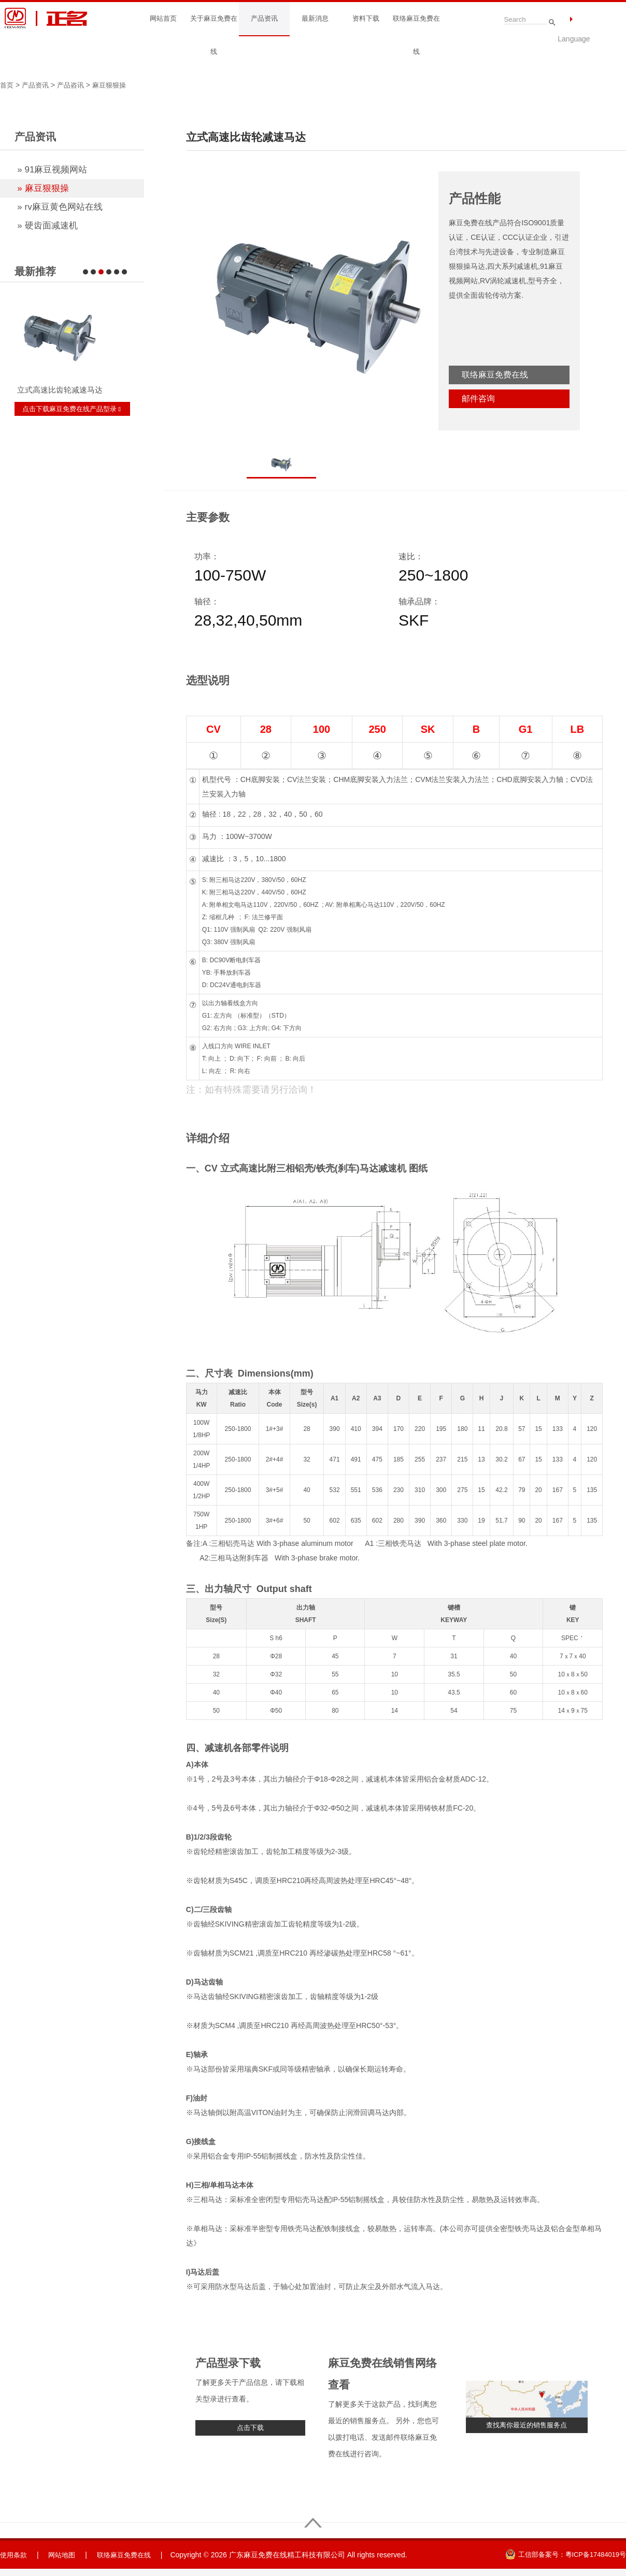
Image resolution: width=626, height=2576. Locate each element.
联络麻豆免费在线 (416, 35)
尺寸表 (219, 1373)
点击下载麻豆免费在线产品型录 (75, 409)
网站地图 (64, 2556)
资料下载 (365, 19)
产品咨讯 (74, 85)
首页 (7, 85)
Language (574, 39)
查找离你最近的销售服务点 (526, 2425)
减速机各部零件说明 (247, 1748)
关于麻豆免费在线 (213, 35)
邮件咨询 (478, 398)
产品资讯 (264, 19)
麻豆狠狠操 (115, 85)
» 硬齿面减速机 (47, 225)
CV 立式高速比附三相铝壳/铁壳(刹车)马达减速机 (305, 1168)
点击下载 (250, 2428)
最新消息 (315, 19)
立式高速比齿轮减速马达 (60, 389)
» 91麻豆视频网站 (52, 170)
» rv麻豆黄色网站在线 (59, 207)
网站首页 (163, 19)
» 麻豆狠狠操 (42, 188)
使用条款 (14, 2556)
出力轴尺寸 (228, 1589)
